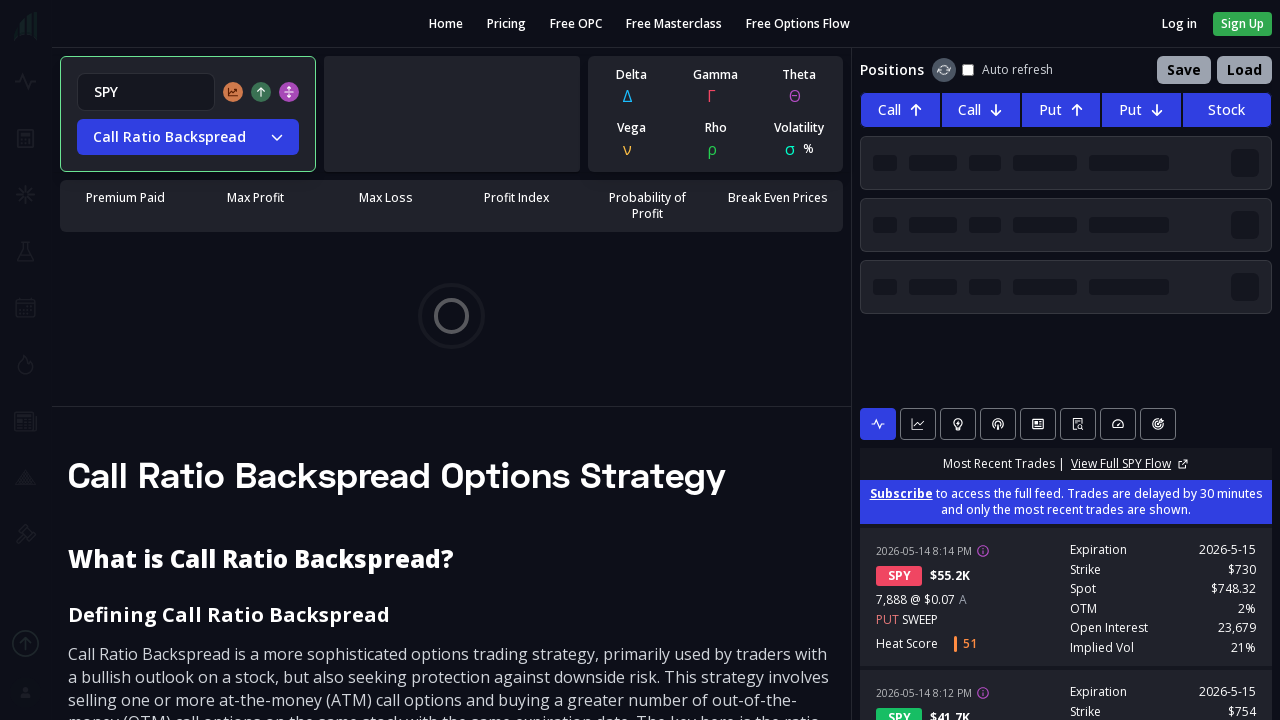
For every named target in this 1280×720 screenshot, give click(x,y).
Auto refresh (1007, 70)
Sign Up (1242, 23)
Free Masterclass (674, 24)
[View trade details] (983, 551)
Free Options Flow (798, 24)
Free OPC (576, 24)
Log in (1179, 24)
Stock (1226, 109)
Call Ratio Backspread (188, 137)
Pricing (506, 24)
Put (1061, 109)
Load (1244, 69)
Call (900, 109)
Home (446, 24)
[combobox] (146, 92)
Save (1184, 69)
